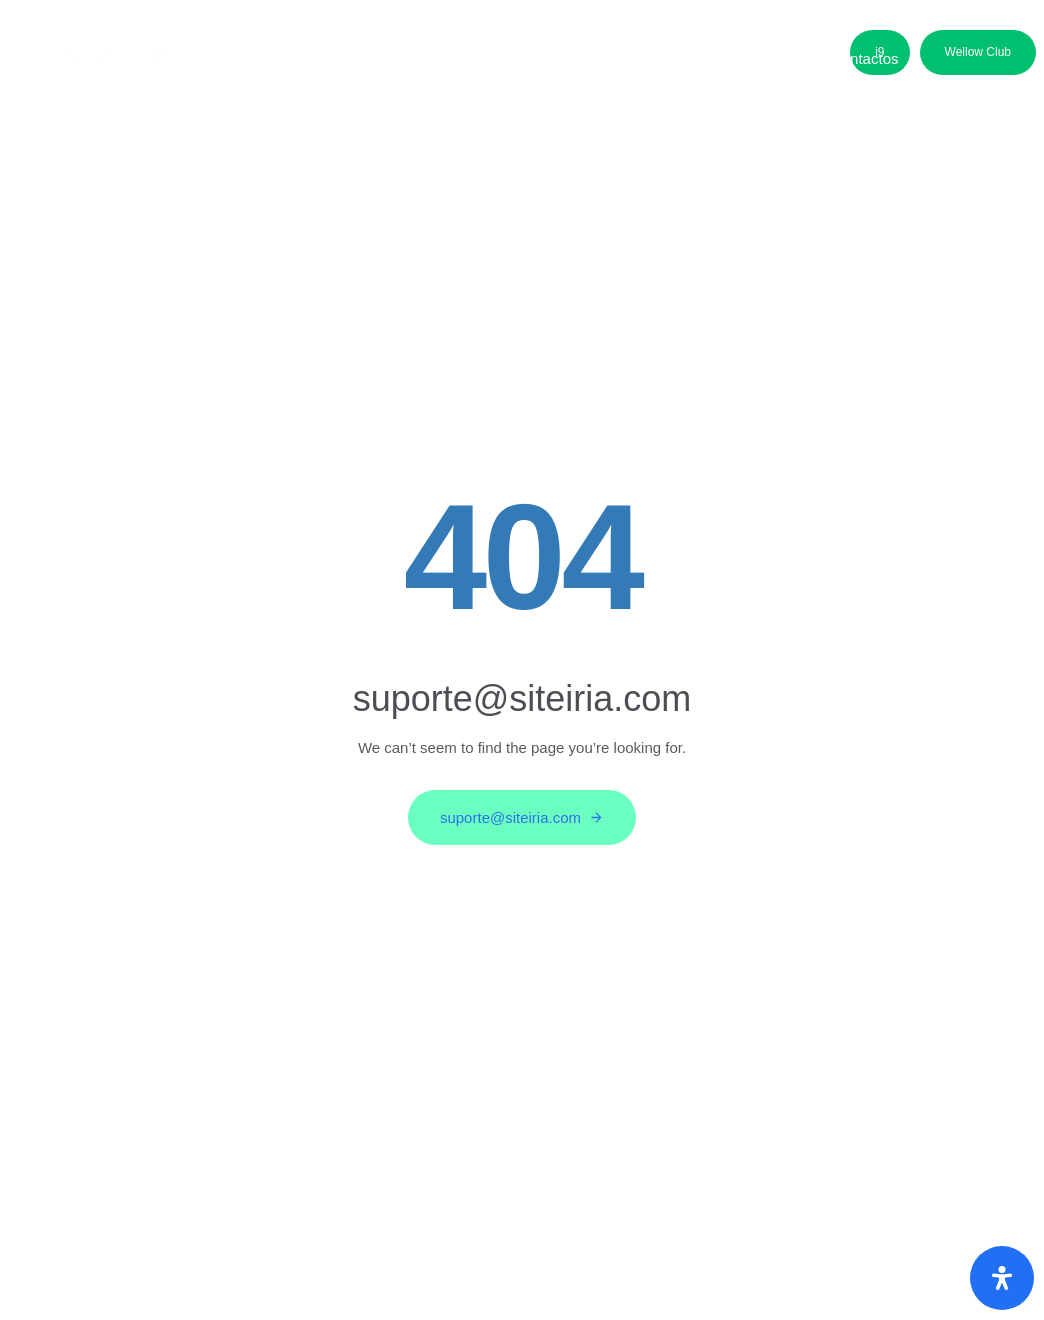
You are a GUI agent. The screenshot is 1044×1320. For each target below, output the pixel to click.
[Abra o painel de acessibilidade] (1002, 1278)
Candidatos (554, 58)
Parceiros (668, 58)
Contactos (865, 58)
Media (765, 58)
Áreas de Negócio (411, 58)
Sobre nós (272, 58)
